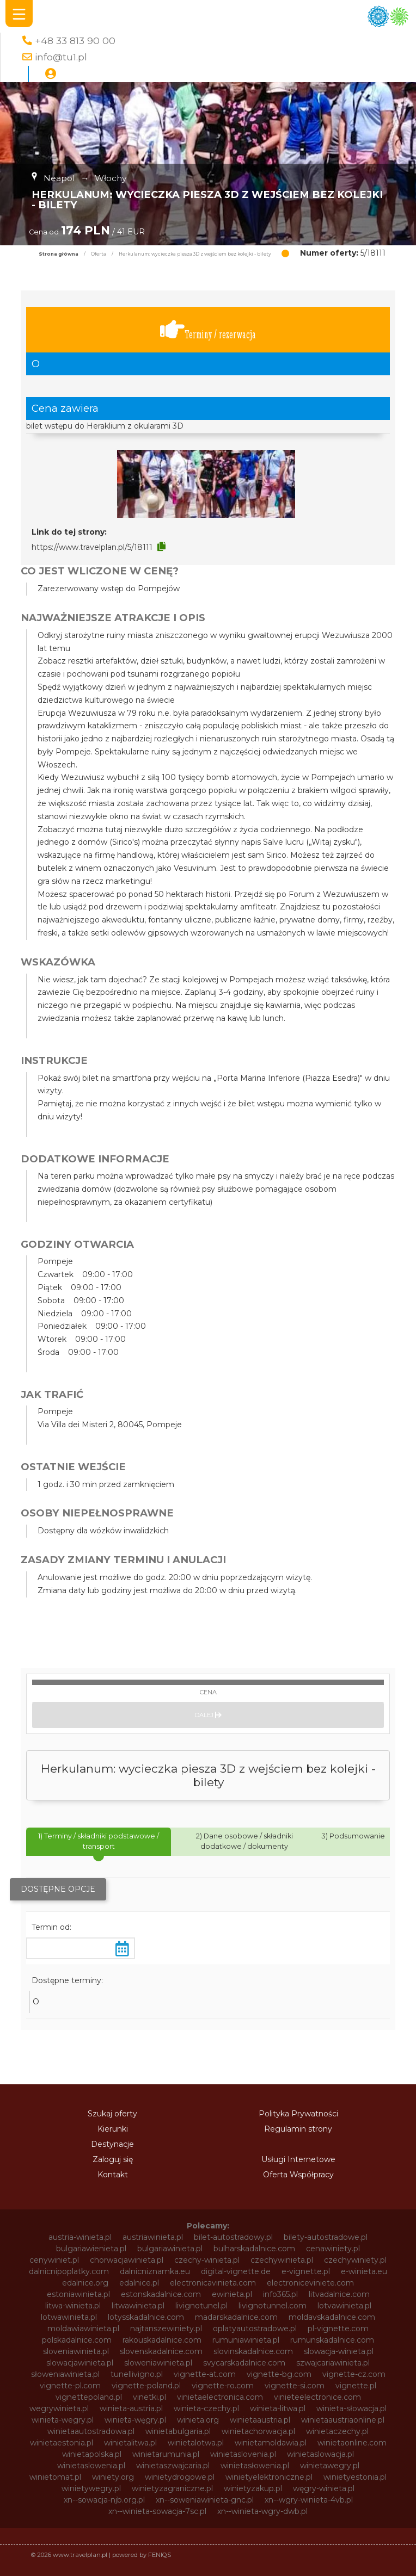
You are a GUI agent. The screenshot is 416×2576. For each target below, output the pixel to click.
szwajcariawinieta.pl (333, 2363)
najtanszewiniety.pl (166, 2328)
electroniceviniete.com (310, 2283)
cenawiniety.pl (333, 2248)
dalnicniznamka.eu (155, 2271)
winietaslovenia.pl (243, 2454)
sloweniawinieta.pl (158, 2363)
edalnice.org (85, 2283)
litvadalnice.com (339, 2294)
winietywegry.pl (91, 2488)
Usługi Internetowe (298, 2159)
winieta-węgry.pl (135, 2420)
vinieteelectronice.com (317, 2397)
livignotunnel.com (272, 2306)
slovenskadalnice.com (161, 2351)
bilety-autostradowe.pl (326, 2237)
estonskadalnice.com (161, 2294)
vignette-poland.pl (146, 2386)
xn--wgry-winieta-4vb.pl (309, 2500)
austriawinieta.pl (153, 2237)
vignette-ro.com (223, 2386)
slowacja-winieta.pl (339, 2351)
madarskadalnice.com (236, 2317)
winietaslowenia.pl (91, 2465)
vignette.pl (355, 2386)
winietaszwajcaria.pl (173, 2465)
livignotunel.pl (201, 2306)
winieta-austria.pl (131, 2408)
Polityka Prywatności (298, 2114)
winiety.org (113, 2477)
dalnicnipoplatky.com (69, 2271)
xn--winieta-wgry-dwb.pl (262, 2511)
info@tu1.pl (61, 57)
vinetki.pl (149, 2397)
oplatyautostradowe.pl (255, 2328)
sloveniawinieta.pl (76, 2351)
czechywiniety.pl (355, 2260)
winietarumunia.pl (165, 2454)
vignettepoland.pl (89, 2397)
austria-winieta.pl (80, 2237)
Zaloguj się (113, 2159)
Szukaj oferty (112, 2114)
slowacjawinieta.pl (79, 2363)
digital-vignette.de (236, 2271)
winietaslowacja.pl (320, 2454)
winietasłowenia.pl (255, 2465)
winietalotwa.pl (196, 2443)
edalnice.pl (139, 2283)
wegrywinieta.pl (59, 2408)
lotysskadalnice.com (146, 2317)
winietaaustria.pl (260, 2420)
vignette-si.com (295, 2386)
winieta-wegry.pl (63, 2420)
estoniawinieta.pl (78, 2294)
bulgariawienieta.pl (91, 2248)
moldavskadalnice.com (332, 2317)
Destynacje (112, 2144)
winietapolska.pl (91, 2454)
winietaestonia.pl (61, 2443)
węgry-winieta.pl (323, 2488)
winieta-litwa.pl (277, 2408)
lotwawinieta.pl (69, 2317)
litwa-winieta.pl (73, 2306)
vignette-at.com (205, 2374)
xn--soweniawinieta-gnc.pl (205, 2500)
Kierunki (112, 2129)
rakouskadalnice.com (162, 2340)
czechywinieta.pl (281, 2260)
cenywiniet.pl (54, 2260)
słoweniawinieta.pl (65, 2374)
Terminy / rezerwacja (208, 330)
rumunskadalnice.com (332, 2340)
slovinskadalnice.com (253, 2351)
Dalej (208, 1715)
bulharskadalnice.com (254, 2248)
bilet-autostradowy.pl (233, 2237)
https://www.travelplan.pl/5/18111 (92, 547)
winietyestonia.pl (355, 2477)
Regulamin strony (298, 2129)
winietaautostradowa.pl (90, 2431)
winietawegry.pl (329, 2465)
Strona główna (58, 254)
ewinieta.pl (232, 2294)
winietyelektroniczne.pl (269, 2477)
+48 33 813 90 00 (75, 40)
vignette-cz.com (354, 2374)
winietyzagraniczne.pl (172, 2488)
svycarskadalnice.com (244, 2363)
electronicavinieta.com (213, 2283)
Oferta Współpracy (298, 2174)
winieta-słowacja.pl (351, 2408)
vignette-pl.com (70, 2386)
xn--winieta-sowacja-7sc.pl (157, 2511)
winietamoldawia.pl (271, 2443)
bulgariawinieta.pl (170, 2248)
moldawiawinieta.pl (83, 2328)
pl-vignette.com (338, 2328)
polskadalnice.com (77, 2340)
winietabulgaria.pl (178, 2431)
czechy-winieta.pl (207, 2260)
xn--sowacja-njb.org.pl (104, 2500)
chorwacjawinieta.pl (126, 2260)
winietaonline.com (352, 2443)
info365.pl (280, 2294)
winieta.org (198, 2420)
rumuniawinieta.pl (245, 2340)
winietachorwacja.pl (258, 2431)
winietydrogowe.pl (180, 2477)
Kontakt (112, 2174)
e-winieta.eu (364, 2271)
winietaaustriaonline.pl (342, 2420)
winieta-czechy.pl (206, 2408)
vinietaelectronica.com (220, 2397)
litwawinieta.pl (138, 2306)
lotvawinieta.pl (344, 2306)
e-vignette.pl (306, 2271)
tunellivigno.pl (137, 2374)
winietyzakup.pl (253, 2488)
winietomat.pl (55, 2477)
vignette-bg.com (279, 2374)
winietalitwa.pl (130, 2443)
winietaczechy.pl (337, 2431)
